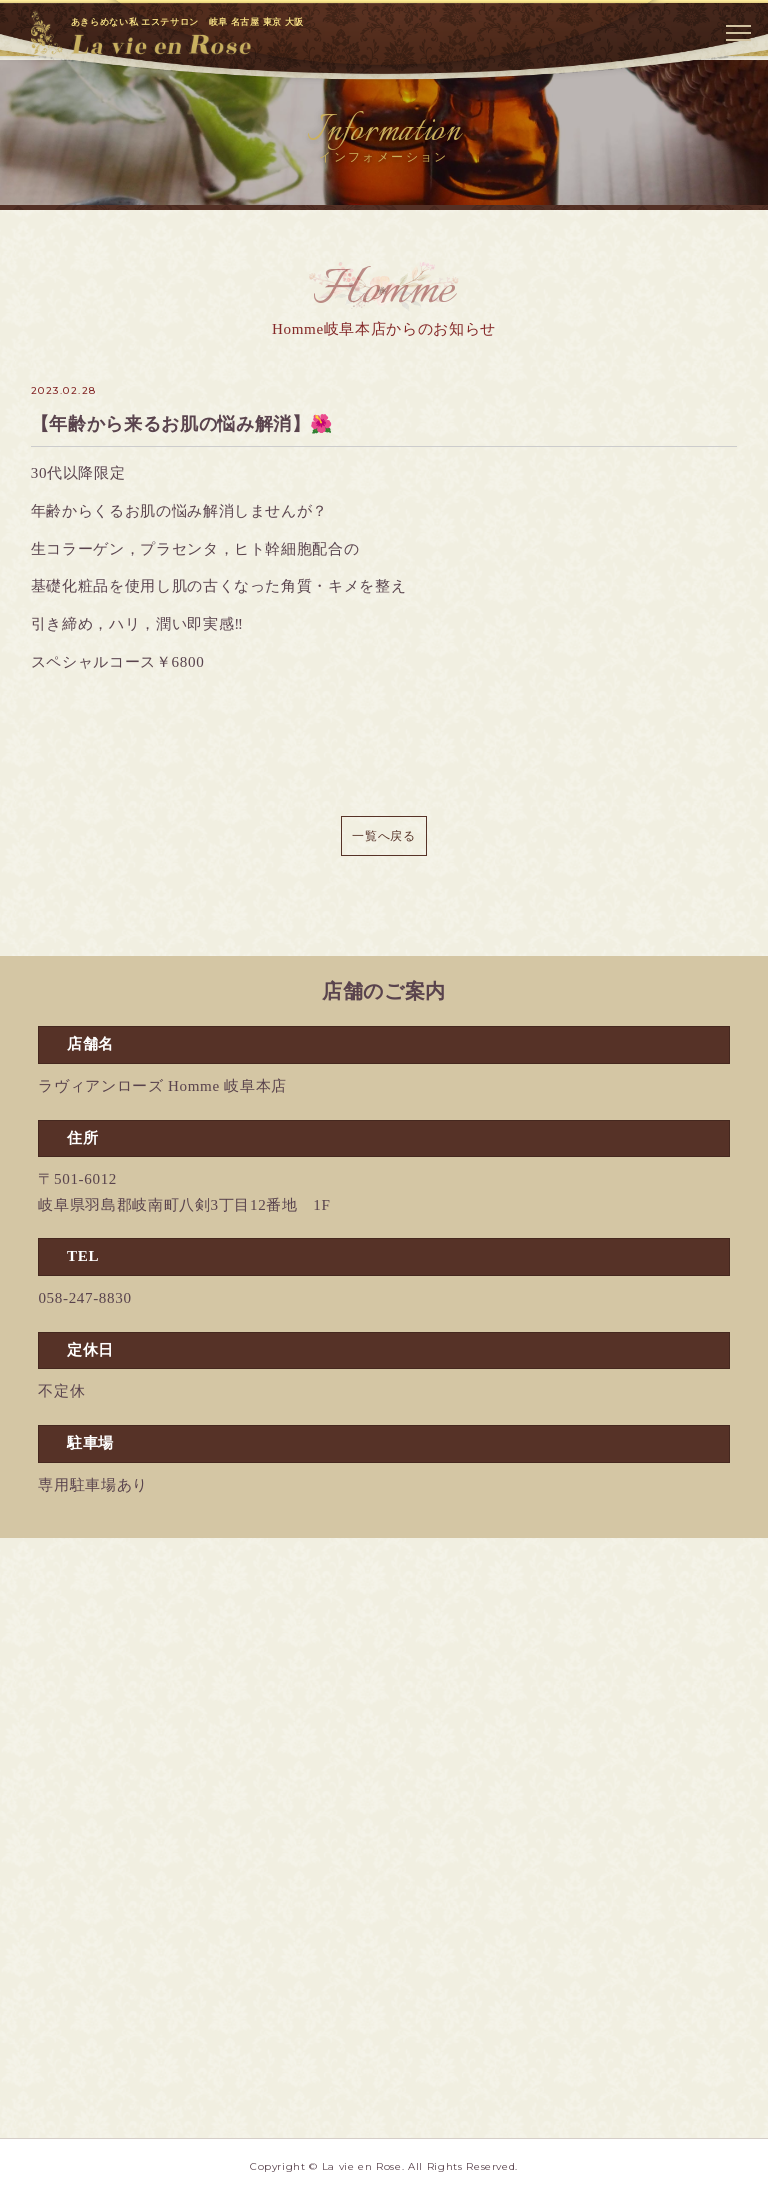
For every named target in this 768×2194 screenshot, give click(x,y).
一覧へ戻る (383, 836)
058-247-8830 (84, 1298)
